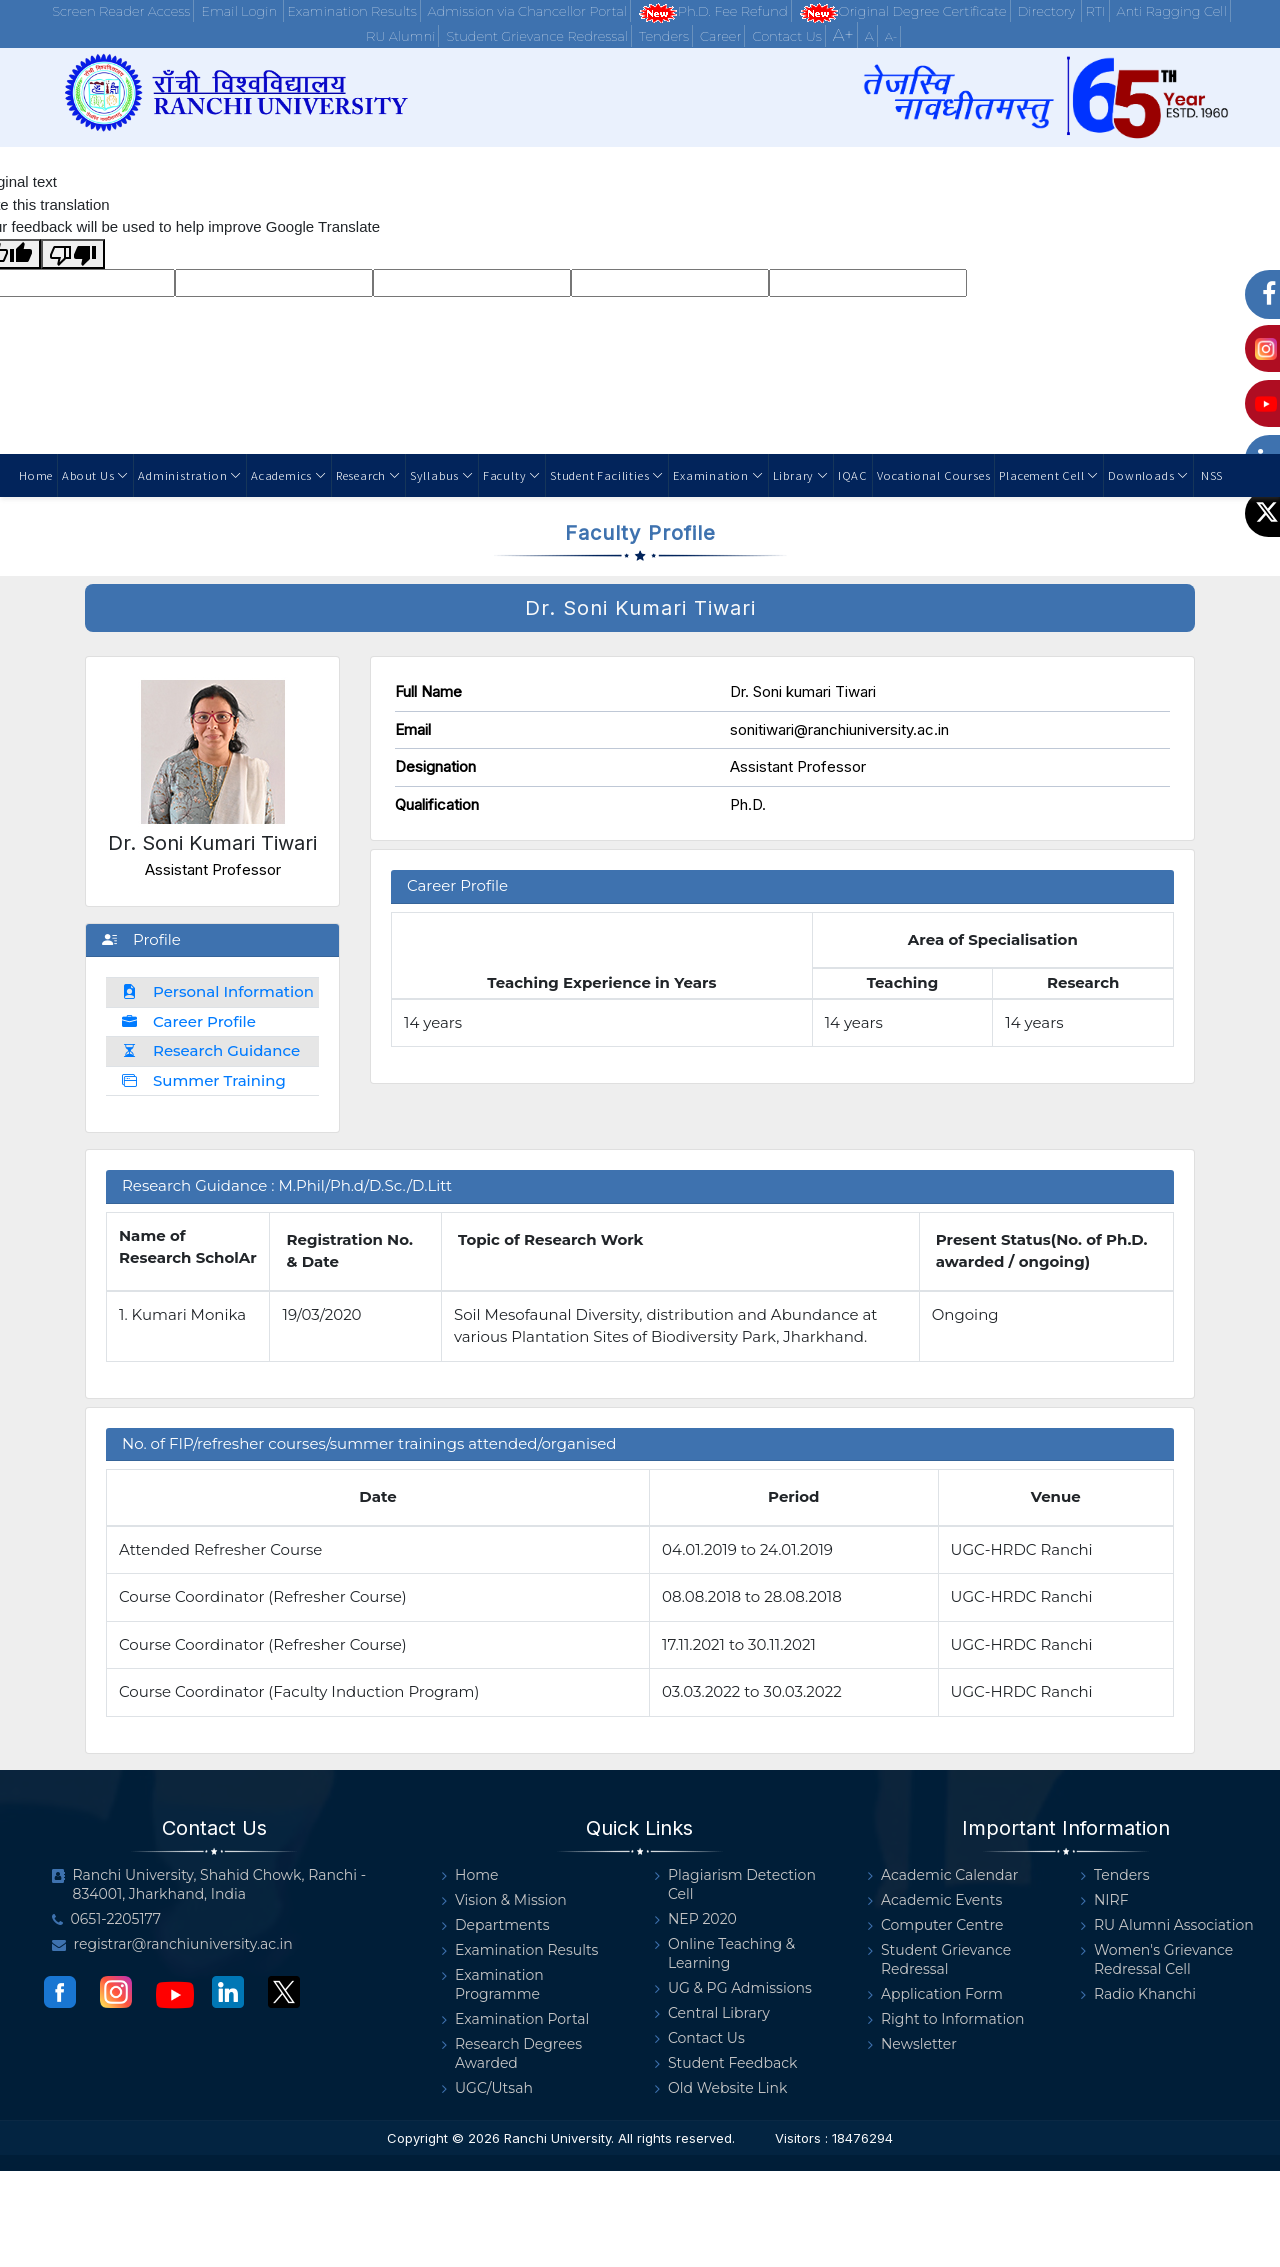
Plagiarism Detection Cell (735, 1885)
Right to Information (946, 2019)
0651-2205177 (107, 1919)
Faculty (512, 475)
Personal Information (218, 991)
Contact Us (786, 36)
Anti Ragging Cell (1171, 11)
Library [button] (801, 475)
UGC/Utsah (487, 2088)
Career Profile (189, 1021)
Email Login (240, 11)
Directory (1048, 11)
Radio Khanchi (1138, 1994)
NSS (1210, 475)
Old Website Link (721, 2088)
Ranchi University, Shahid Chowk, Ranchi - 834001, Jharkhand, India (209, 1885)
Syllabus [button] (442, 475)
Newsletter (912, 2044)
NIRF (1105, 1900)
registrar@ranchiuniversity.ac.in (172, 1944)
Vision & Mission (504, 1900)
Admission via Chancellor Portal (527, 11)
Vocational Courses (933, 475)
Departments (496, 1925)
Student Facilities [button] (607, 475)
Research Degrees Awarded (512, 2054)
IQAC (853, 475)
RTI (1095, 11)
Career (720, 36)
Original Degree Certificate (903, 12)
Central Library (712, 2013)
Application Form (935, 1994)
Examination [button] (718, 475)
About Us (95, 475)
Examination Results (351, 11)
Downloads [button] (1148, 475)
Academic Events (935, 1900)
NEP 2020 (696, 1919)
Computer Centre (935, 1925)
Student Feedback (726, 2063)
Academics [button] (289, 475)
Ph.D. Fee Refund (713, 12)
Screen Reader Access (121, 11)
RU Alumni (401, 36)
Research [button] (368, 475)
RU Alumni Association (1167, 1925)
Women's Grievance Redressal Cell (1157, 1960)
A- (891, 36)
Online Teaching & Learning (725, 1954)
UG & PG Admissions (733, 1988)
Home (36, 475)
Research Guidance (211, 1050)
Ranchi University (557, 2138)
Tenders (664, 36)
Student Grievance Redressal (537, 36)
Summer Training (204, 1080)
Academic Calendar (943, 1875)
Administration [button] (190, 475)
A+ (843, 35)
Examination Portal (515, 2019)
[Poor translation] (73, 254)
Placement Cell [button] (1049, 475)
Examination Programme (493, 1985)
